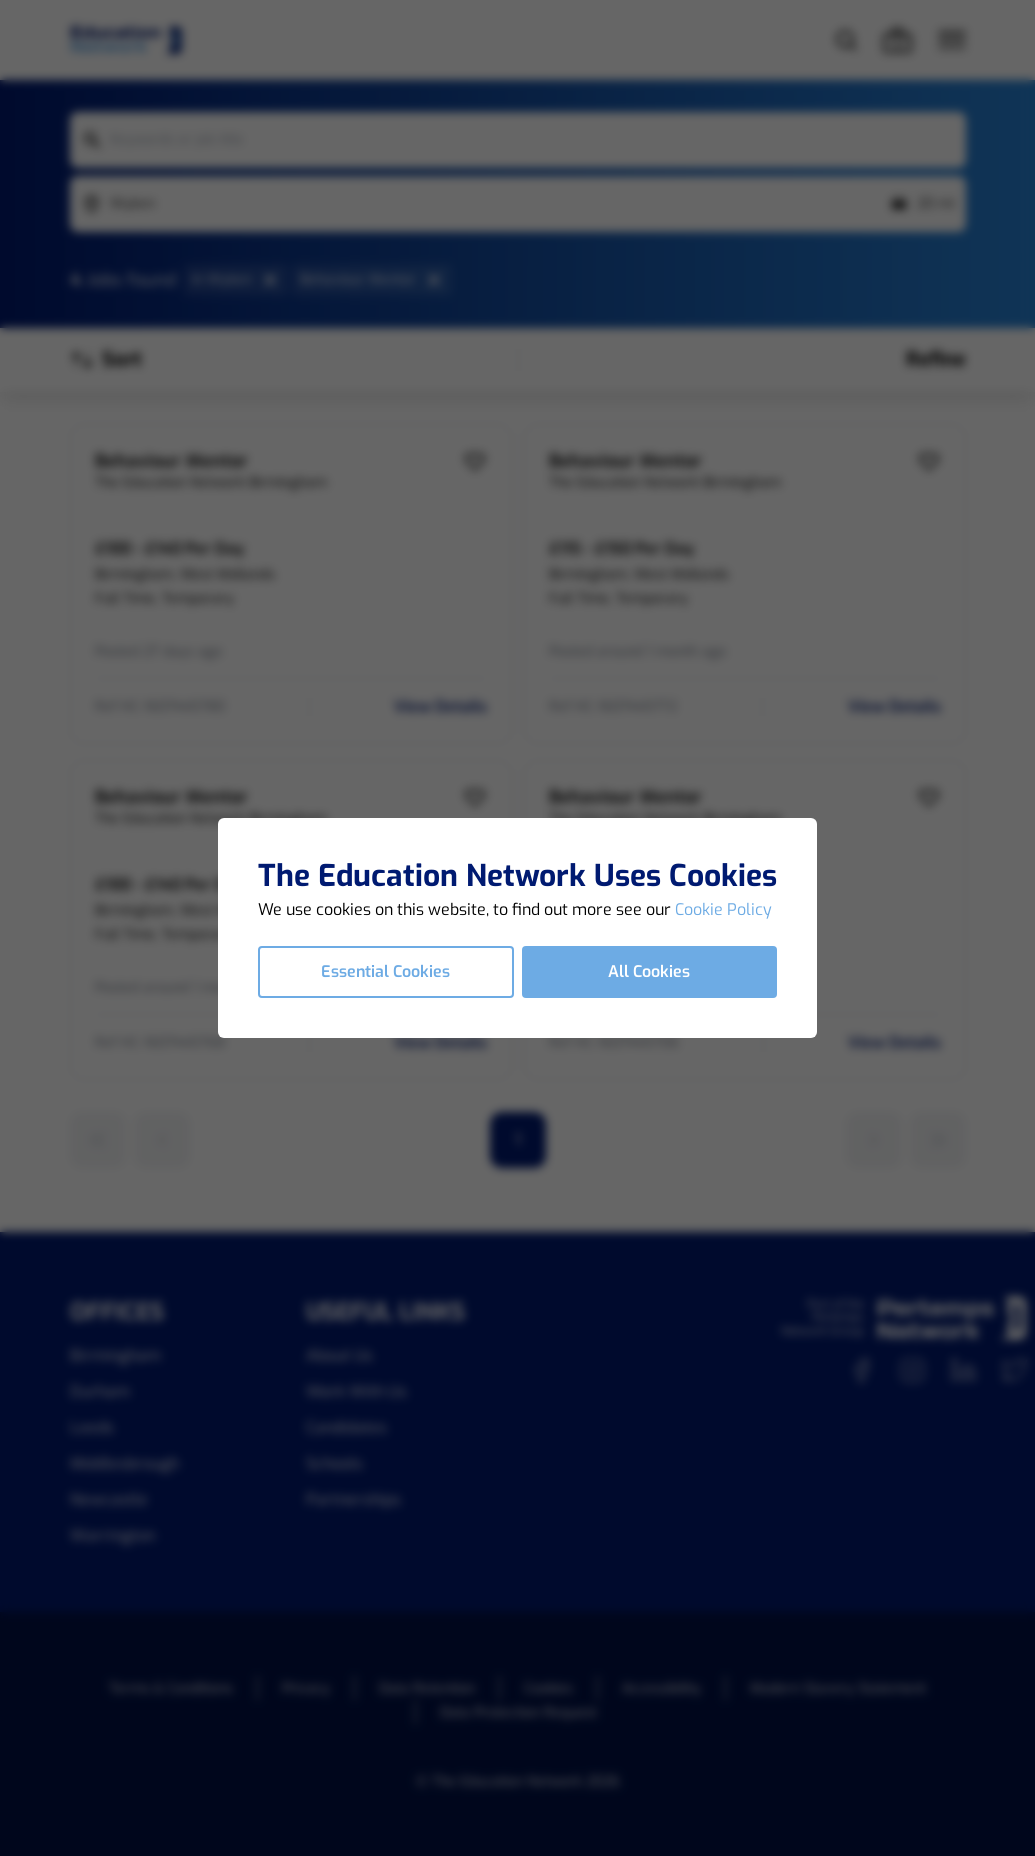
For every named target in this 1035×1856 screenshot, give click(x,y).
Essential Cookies (385, 971)
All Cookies (649, 971)
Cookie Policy (723, 909)
